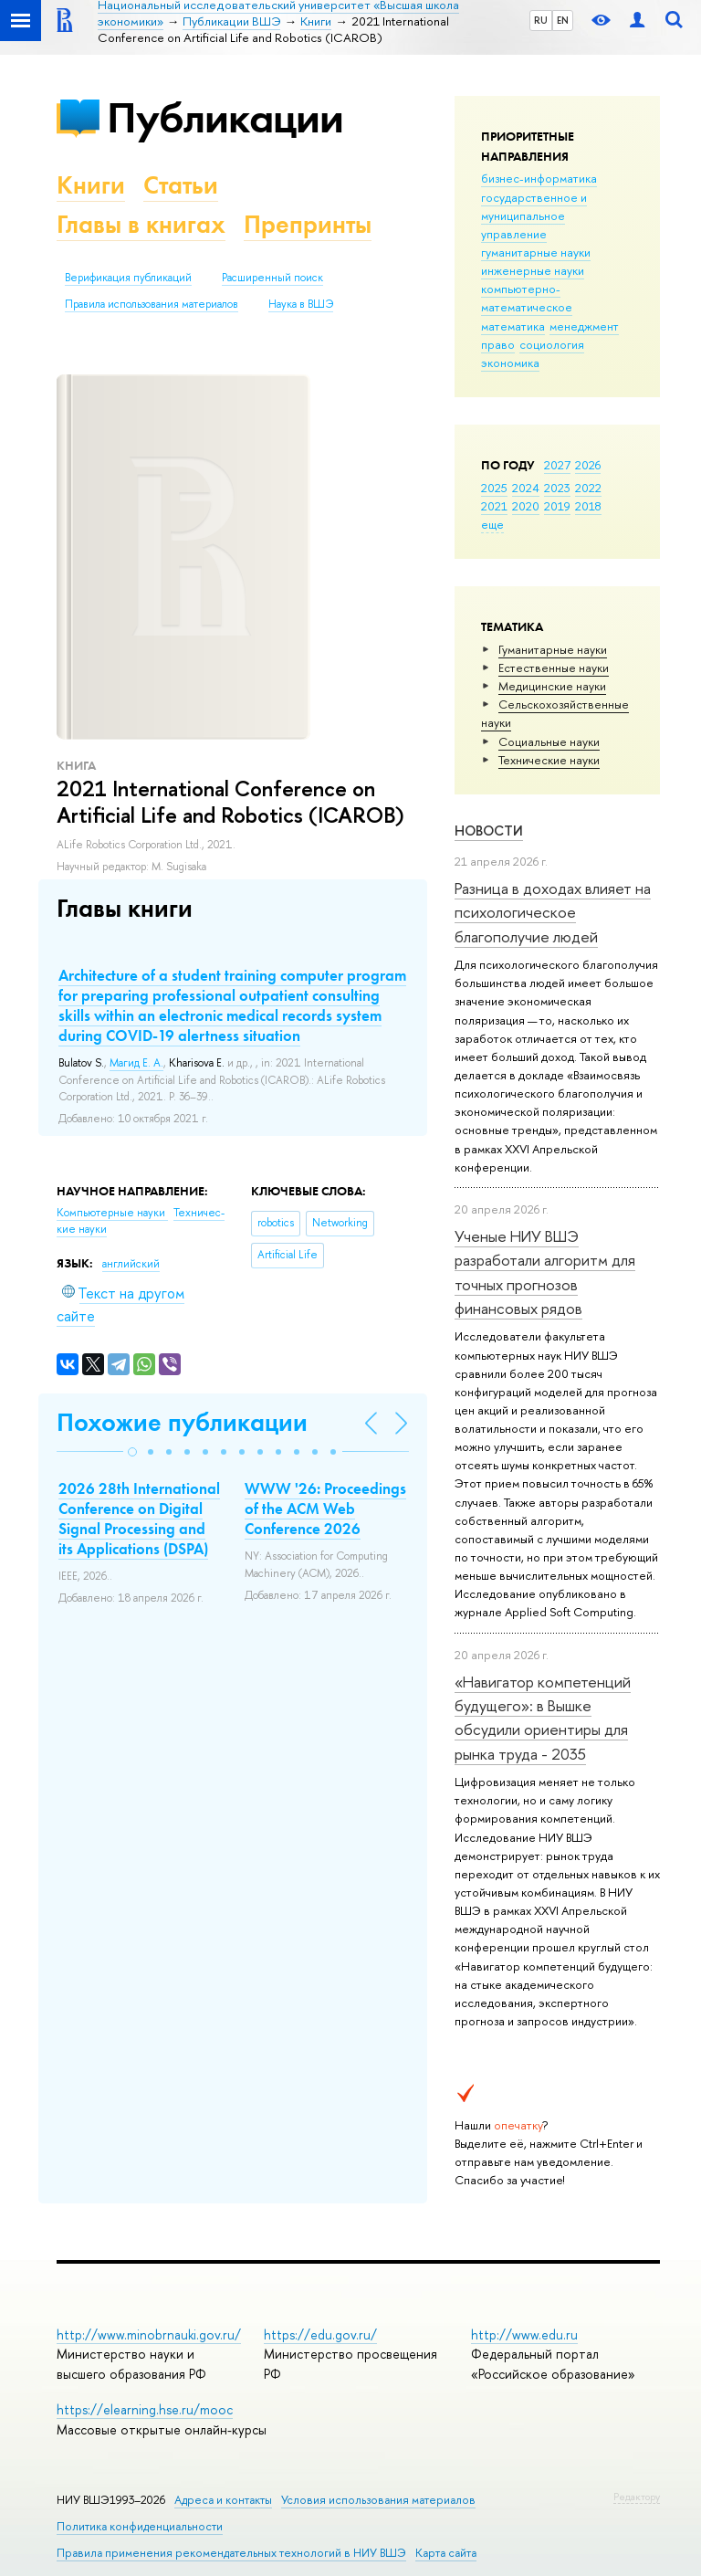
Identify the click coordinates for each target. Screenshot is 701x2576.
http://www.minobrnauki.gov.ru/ (149, 2334)
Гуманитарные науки (552, 649)
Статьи (180, 185)
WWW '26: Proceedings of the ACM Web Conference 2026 (325, 1508)
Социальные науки (549, 741)
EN (563, 20)
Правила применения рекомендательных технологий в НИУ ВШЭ (231, 2552)
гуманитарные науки (536, 252)
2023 (557, 487)
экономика (510, 362)
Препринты (307, 224)
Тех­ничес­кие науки (549, 760)
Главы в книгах (141, 224)
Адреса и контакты (223, 2500)
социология (551, 344)
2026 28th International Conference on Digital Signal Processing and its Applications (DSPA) (139, 1518)
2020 (525, 506)
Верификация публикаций (128, 277)
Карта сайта (445, 2552)
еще (492, 524)
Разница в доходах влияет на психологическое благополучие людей (553, 912)
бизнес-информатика (539, 178)
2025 (494, 487)
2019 (557, 506)
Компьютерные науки (112, 1212)
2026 (588, 465)
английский (131, 1263)
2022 (588, 487)
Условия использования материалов (378, 2500)
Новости (489, 830)
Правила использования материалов (151, 304)
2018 (588, 506)
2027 (557, 465)
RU (541, 20)
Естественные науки (553, 667)
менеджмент (584, 326)
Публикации (225, 117)
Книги (91, 185)
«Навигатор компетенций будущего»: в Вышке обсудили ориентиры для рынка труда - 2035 (543, 1717)
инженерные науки (532, 270)
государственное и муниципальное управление (534, 215)
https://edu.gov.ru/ (320, 2334)
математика (513, 326)
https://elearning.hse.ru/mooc (145, 2409)
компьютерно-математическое (526, 297)
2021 (494, 506)
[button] (132, 1452)
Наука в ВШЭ (300, 304)
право (498, 344)
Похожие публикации (182, 1422)
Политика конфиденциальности (140, 2526)
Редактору (636, 2496)
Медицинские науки (552, 686)
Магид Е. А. (136, 1063)
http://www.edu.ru (524, 2334)
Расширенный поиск (272, 277)
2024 (525, 487)
